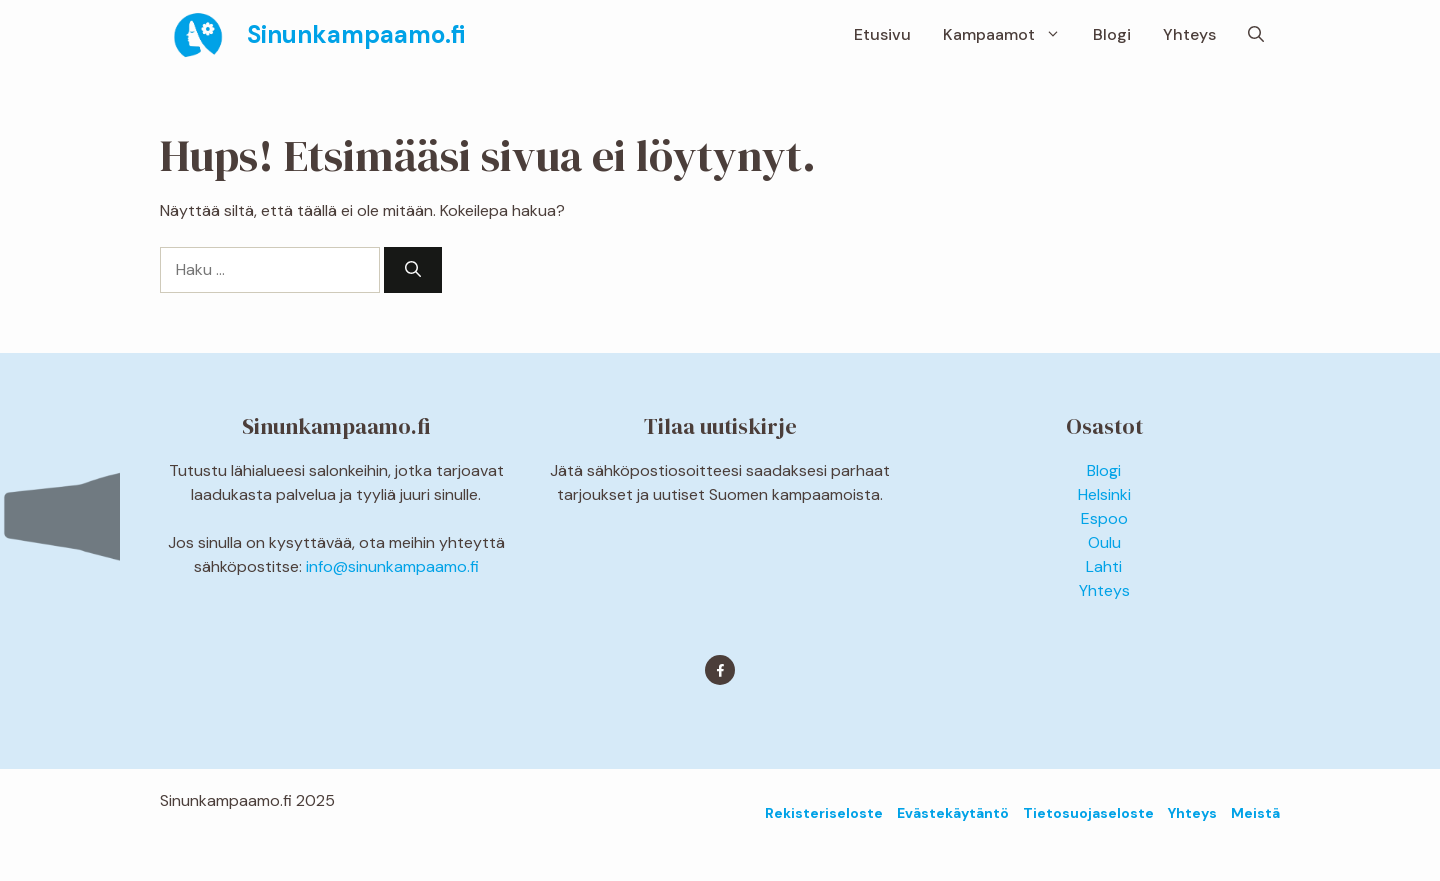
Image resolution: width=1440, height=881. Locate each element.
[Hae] (413, 270)
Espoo (1104, 518)
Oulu (1104, 542)
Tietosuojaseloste (1088, 813)
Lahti (1104, 566)
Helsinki (1104, 494)
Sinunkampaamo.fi (356, 34)
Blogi (1112, 34)
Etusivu (882, 34)
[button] (1256, 35)
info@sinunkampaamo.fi (392, 566)
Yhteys (1189, 34)
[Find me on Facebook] (720, 670)
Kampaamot (1010, 35)
